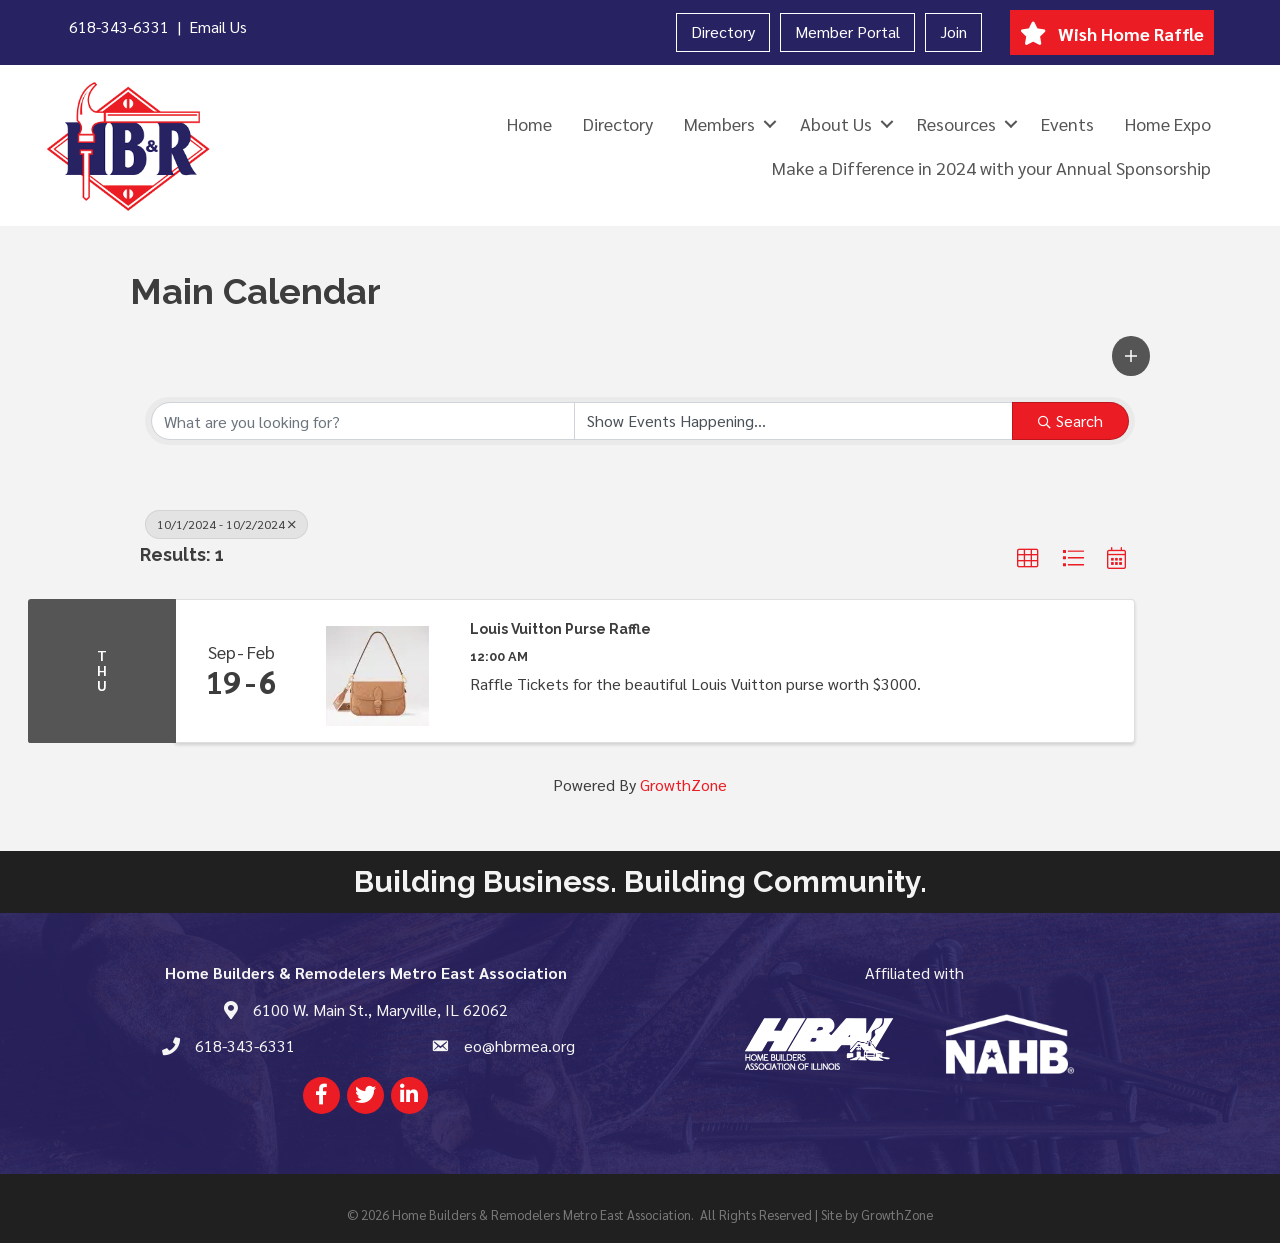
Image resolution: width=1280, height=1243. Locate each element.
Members (719, 123)
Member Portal (847, 31)
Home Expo (1168, 123)
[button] (1131, 356)
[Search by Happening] (794, 421)
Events (1067, 123)
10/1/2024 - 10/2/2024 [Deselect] (226, 524)
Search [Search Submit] (1070, 420)
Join (953, 31)
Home (529, 123)
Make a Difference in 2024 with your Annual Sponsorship (991, 167)
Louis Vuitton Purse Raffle (560, 629)
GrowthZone (683, 784)
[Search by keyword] (363, 421)
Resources (956, 123)
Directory (723, 31)
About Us (836, 123)
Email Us (218, 26)
